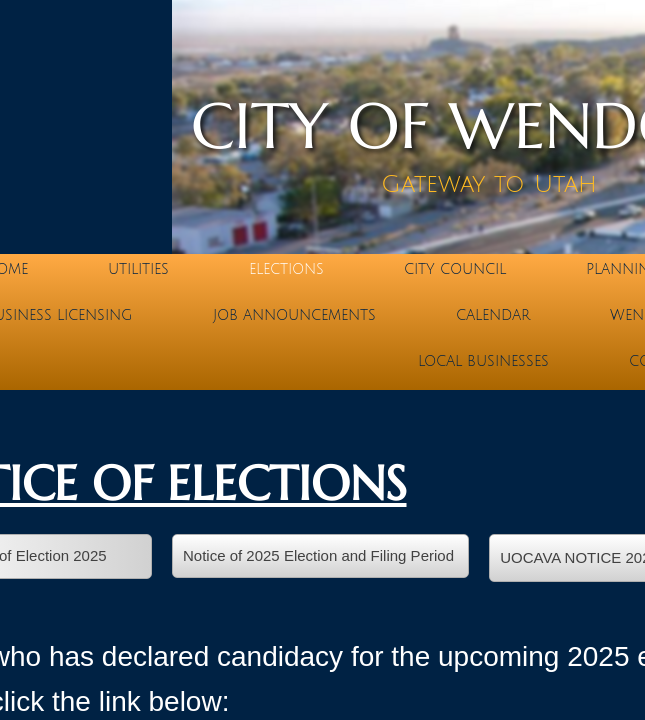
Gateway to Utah (489, 184)
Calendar (493, 315)
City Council (455, 269)
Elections (286, 269)
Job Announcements (294, 315)
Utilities (138, 269)
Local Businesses (483, 361)
